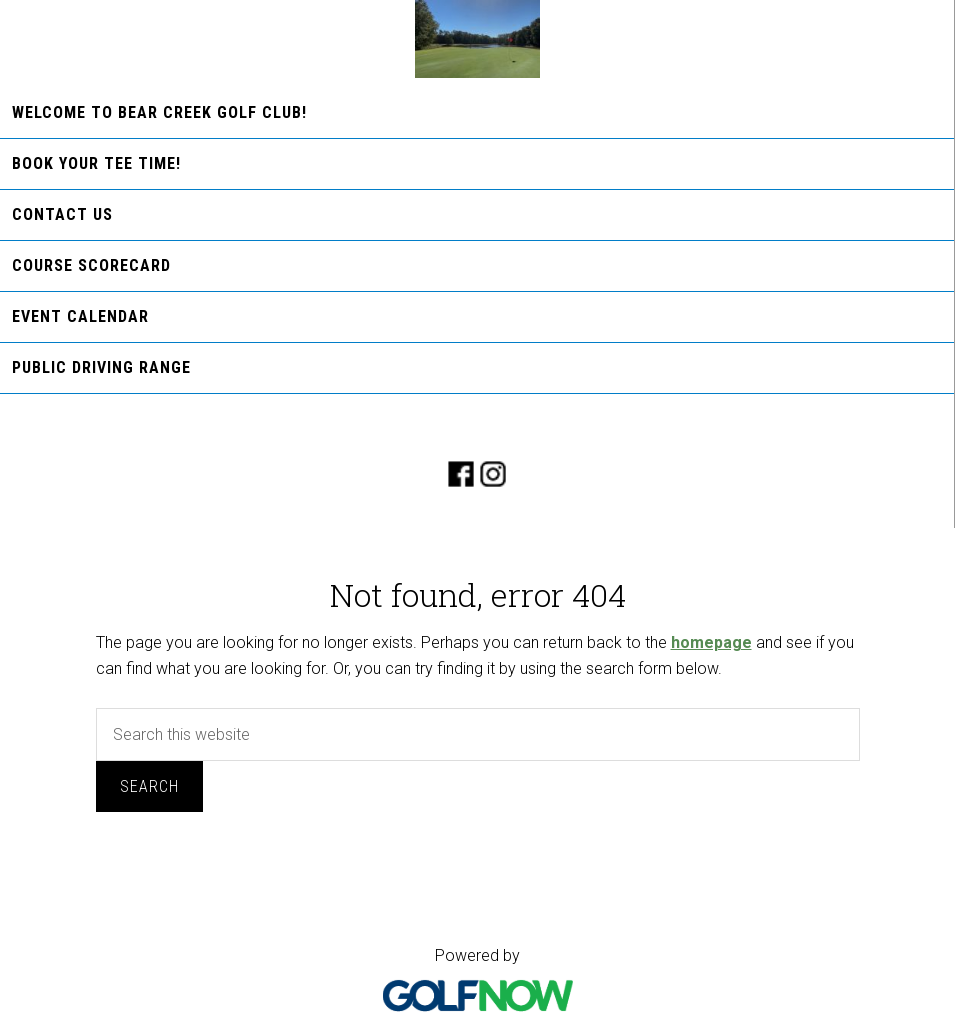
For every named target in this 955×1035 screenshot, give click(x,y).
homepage (711, 642)
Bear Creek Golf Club (477, 39)
